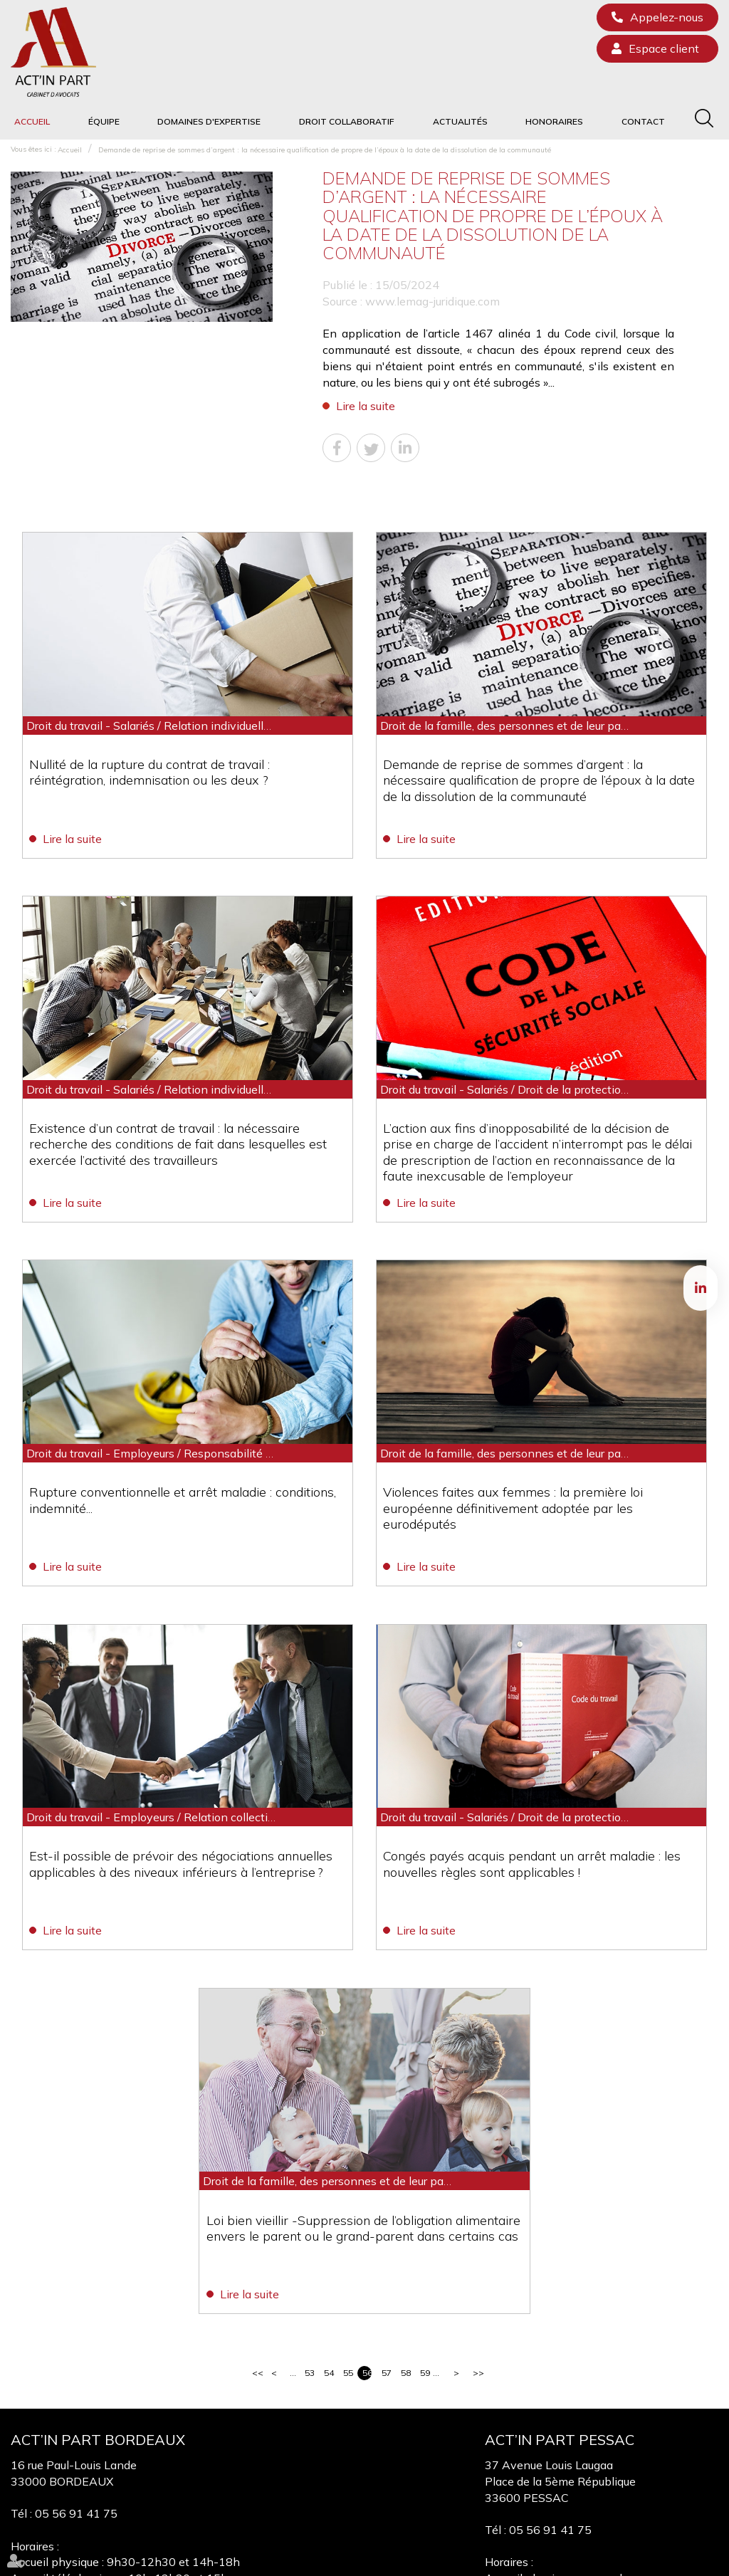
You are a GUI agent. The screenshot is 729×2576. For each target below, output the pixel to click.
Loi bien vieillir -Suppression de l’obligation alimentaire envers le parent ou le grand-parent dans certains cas (357, 2039)
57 (386, 2179)
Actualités (460, 121)
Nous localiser (84, 2458)
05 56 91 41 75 (76, 2321)
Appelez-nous (666, 17)
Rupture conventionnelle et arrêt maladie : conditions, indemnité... (186, 1380)
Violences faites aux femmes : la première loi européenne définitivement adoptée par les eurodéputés (535, 1388)
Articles (542, 2561)
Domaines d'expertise (209, 121)
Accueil (32, 121)
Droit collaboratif (346, 121)
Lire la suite (365, 406)
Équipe (104, 121)
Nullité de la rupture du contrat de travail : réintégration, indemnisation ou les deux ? (185, 737)
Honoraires (554, 121)
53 (309, 2179)
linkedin (700, 1288)
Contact (643, 121)
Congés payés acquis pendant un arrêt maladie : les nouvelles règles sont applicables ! (532, 1713)
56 (367, 2179)
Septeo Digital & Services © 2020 (648, 2561)
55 (347, 2179)
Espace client (664, 48)
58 (405, 2179)
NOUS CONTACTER (113, 2421)
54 (328, 2179)
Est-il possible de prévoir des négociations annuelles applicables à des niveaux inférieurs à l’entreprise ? (185, 1713)
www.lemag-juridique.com (432, 301)
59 (424, 2179)
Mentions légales (485, 2561)
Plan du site (419, 2561)
